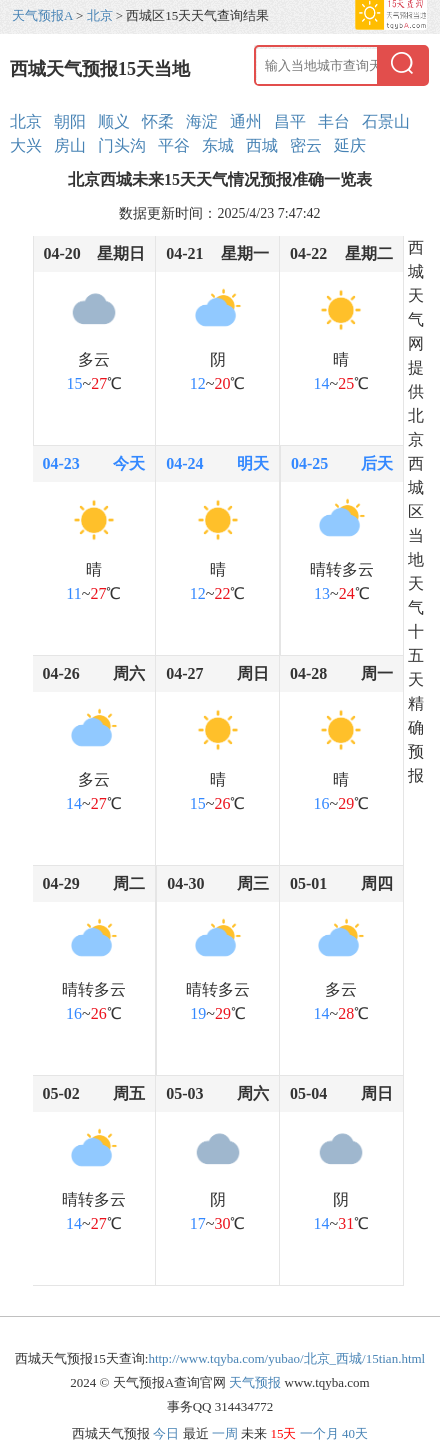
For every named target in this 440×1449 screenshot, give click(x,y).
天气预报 (255, 1382)
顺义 (114, 121)
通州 (246, 121)
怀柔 (158, 121)
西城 (262, 145)
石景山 (386, 121)
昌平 (290, 121)
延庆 (350, 145)
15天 (283, 1433)
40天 (355, 1433)
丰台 (334, 121)
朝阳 (70, 121)
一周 (225, 1433)
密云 (306, 145)
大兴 (26, 145)
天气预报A (42, 15)
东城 (218, 145)
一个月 (319, 1433)
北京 (100, 15)
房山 (70, 145)
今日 (166, 1433)
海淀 (202, 121)
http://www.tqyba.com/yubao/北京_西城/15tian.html (286, 1358)
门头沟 (122, 145)
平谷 (174, 145)
